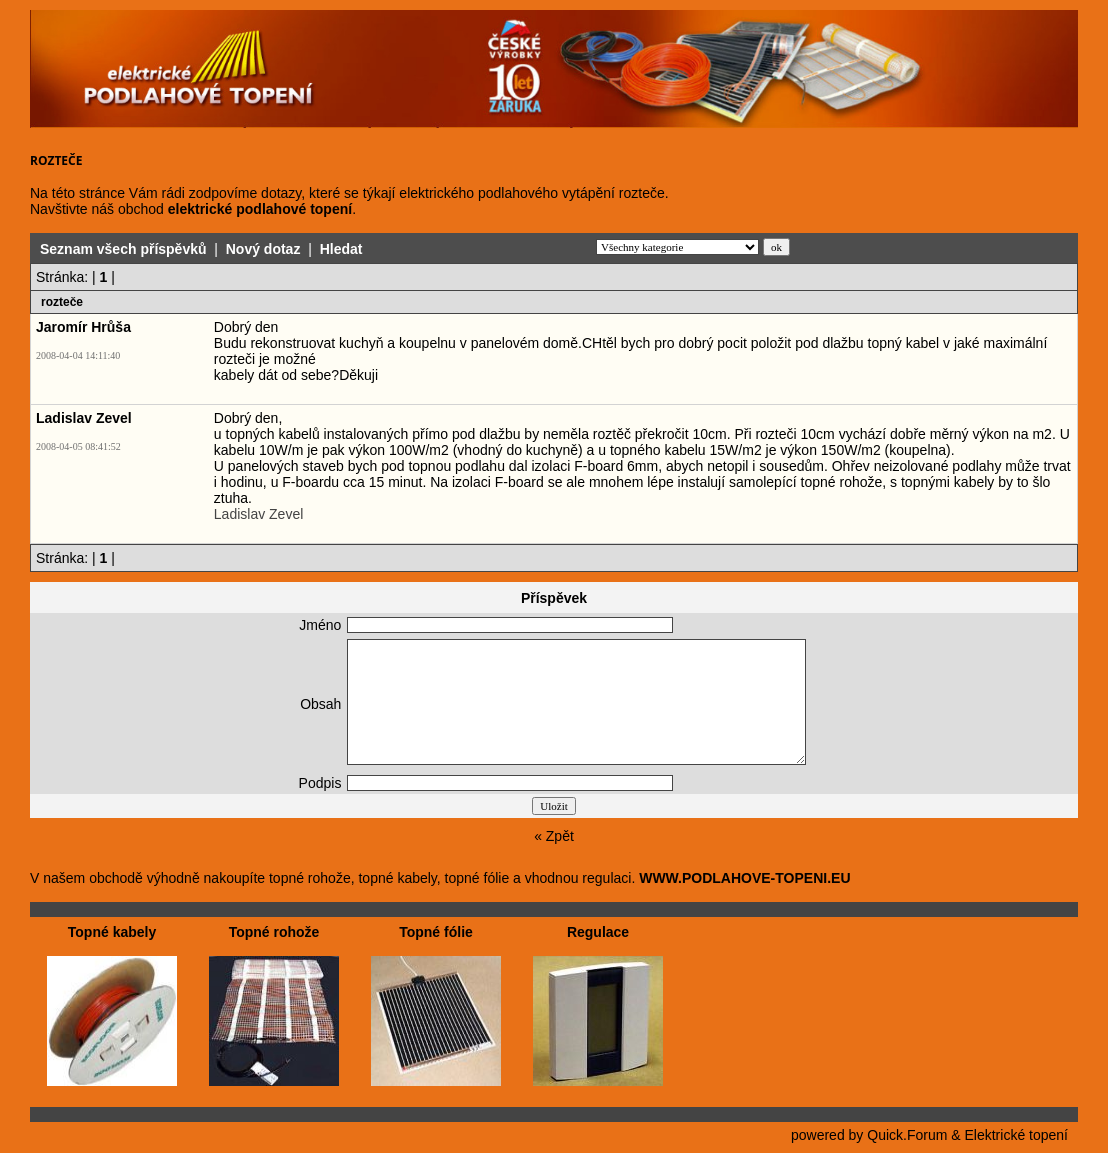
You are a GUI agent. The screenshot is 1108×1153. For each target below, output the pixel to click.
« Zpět (554, 836)
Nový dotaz (263, 249)
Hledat (341, 249)
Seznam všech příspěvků (123, 249)
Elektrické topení (1017, 1135)
